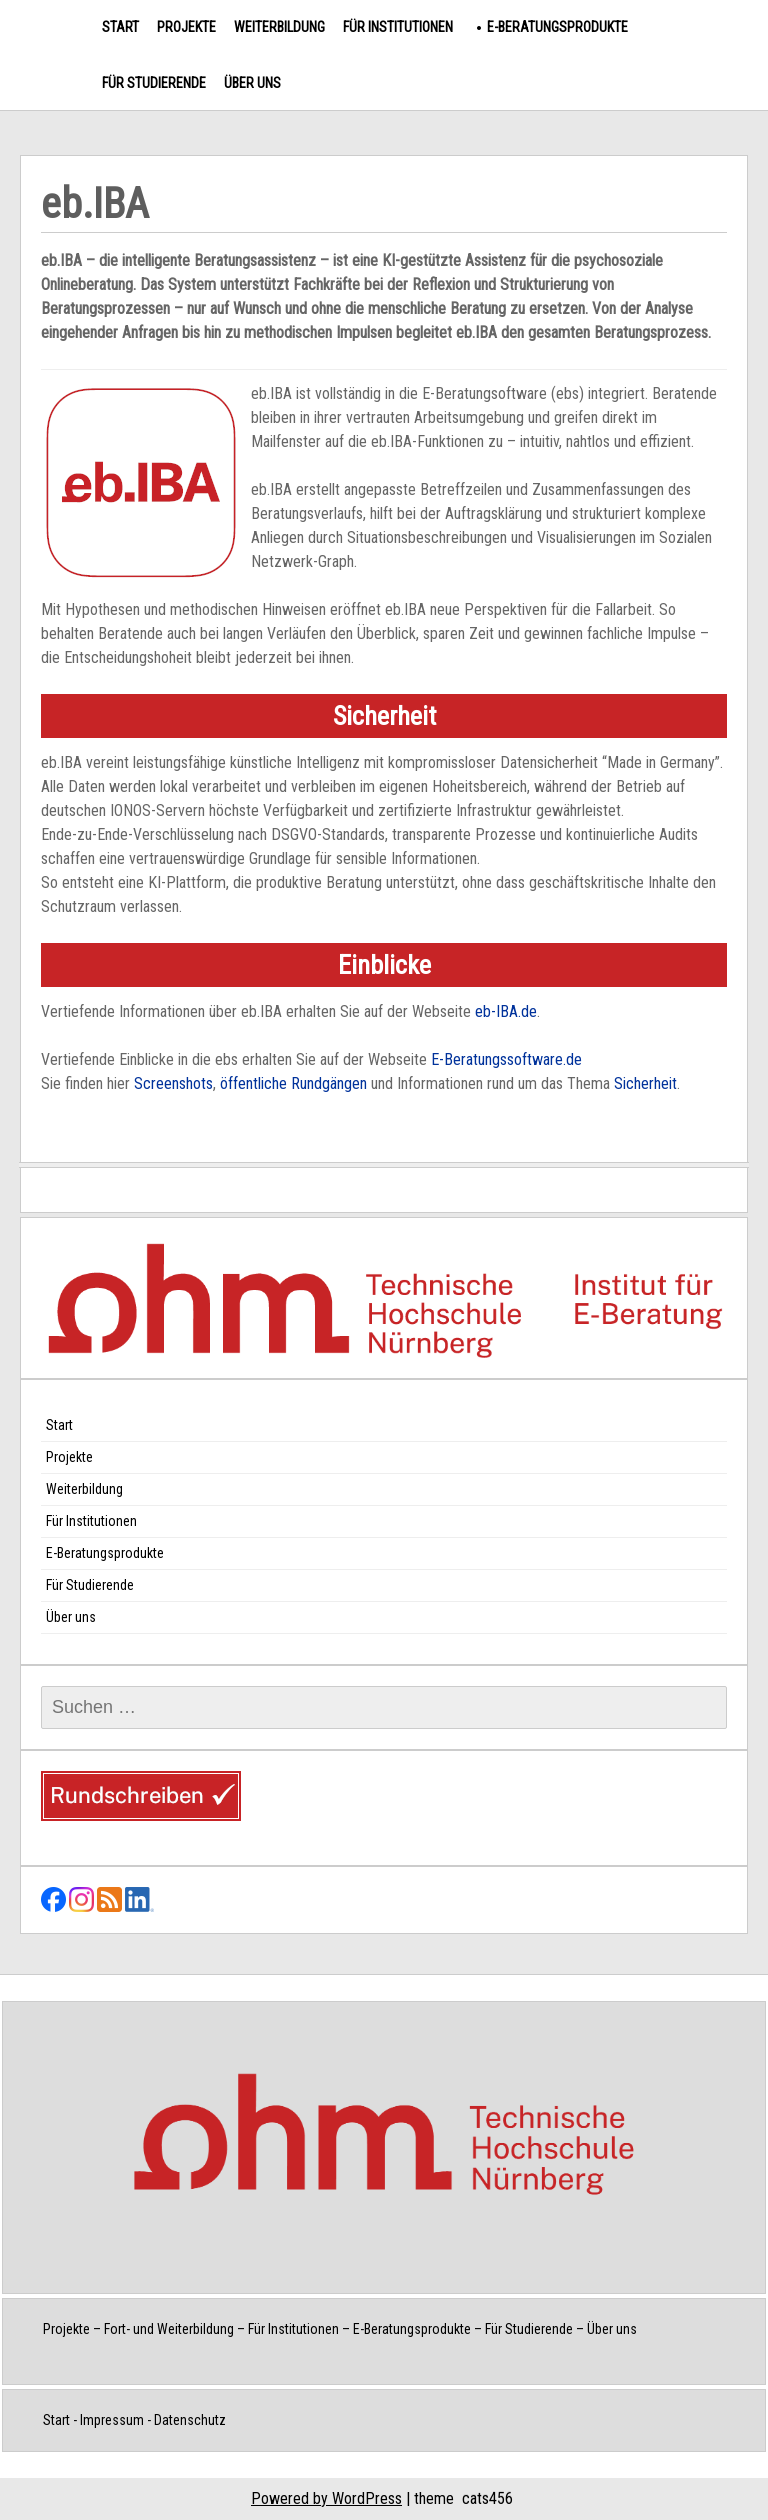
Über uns (252, 83)
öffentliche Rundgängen (293, 1083)
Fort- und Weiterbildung (169, 2329)
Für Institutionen (398, 27)
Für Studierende (154, 83)
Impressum (112, 2420)
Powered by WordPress (326, 2498)
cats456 (487, 2498)
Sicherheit (645, 1083)
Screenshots (173, 1083)
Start (120, 27)
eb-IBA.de (506, 1011)
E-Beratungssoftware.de (506, 1059)
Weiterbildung (279, 27)
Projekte (186, 27)
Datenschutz (190, 2420)
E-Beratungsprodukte (557, 27)
